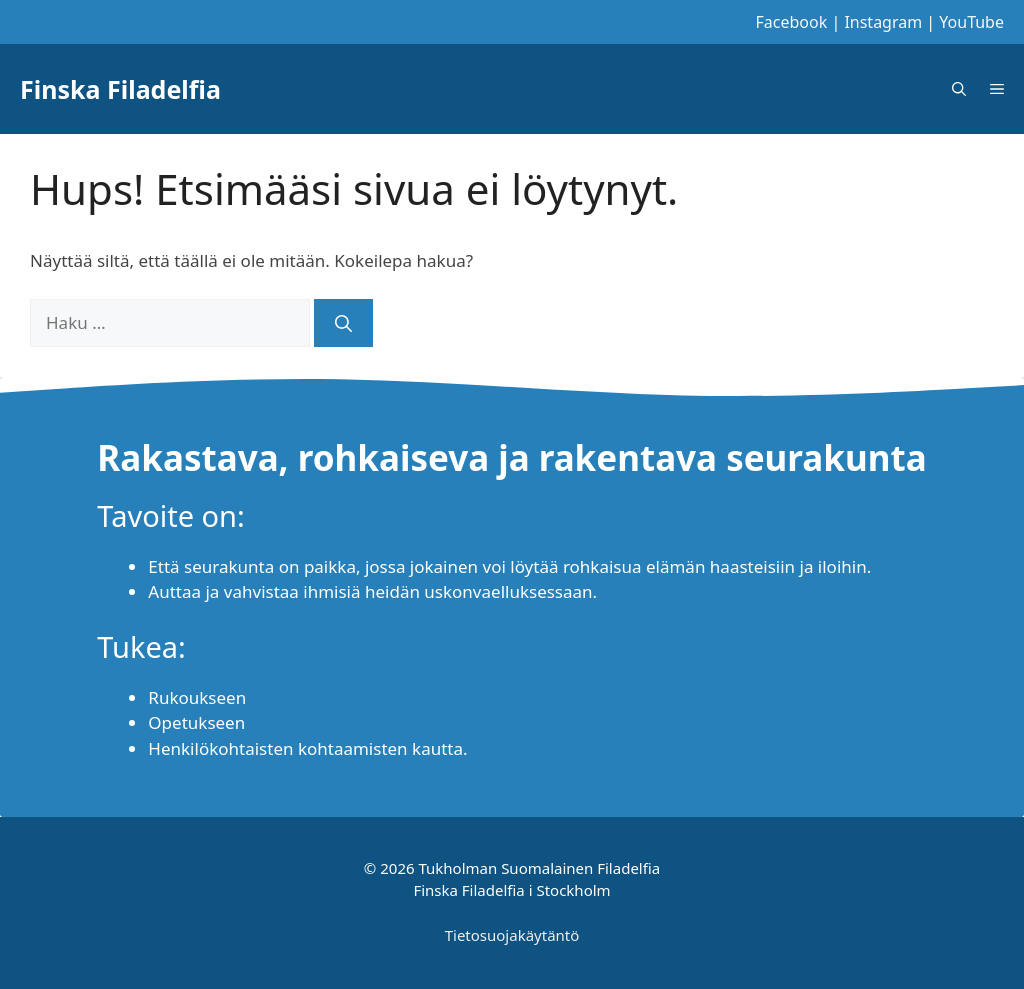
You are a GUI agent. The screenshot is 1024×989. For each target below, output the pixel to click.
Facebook (792, 22)
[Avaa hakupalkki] (959, 89)
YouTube (971, 22)
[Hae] (343, 323)
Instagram (883, 22)
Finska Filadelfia (120, 89)
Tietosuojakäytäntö (512, 935)
